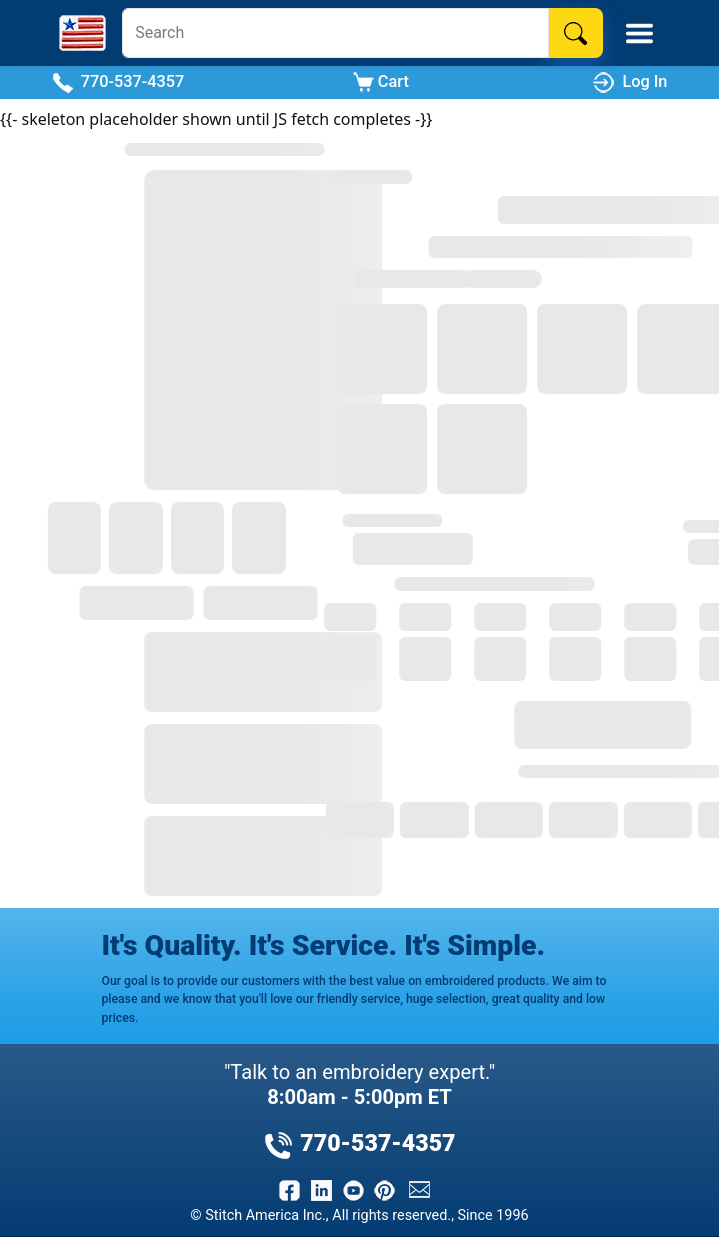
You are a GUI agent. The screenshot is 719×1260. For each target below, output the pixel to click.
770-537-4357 (118, 82)
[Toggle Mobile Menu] (639, 33)
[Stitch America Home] (82, 33)
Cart (381, 82)
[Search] (335, 33)
